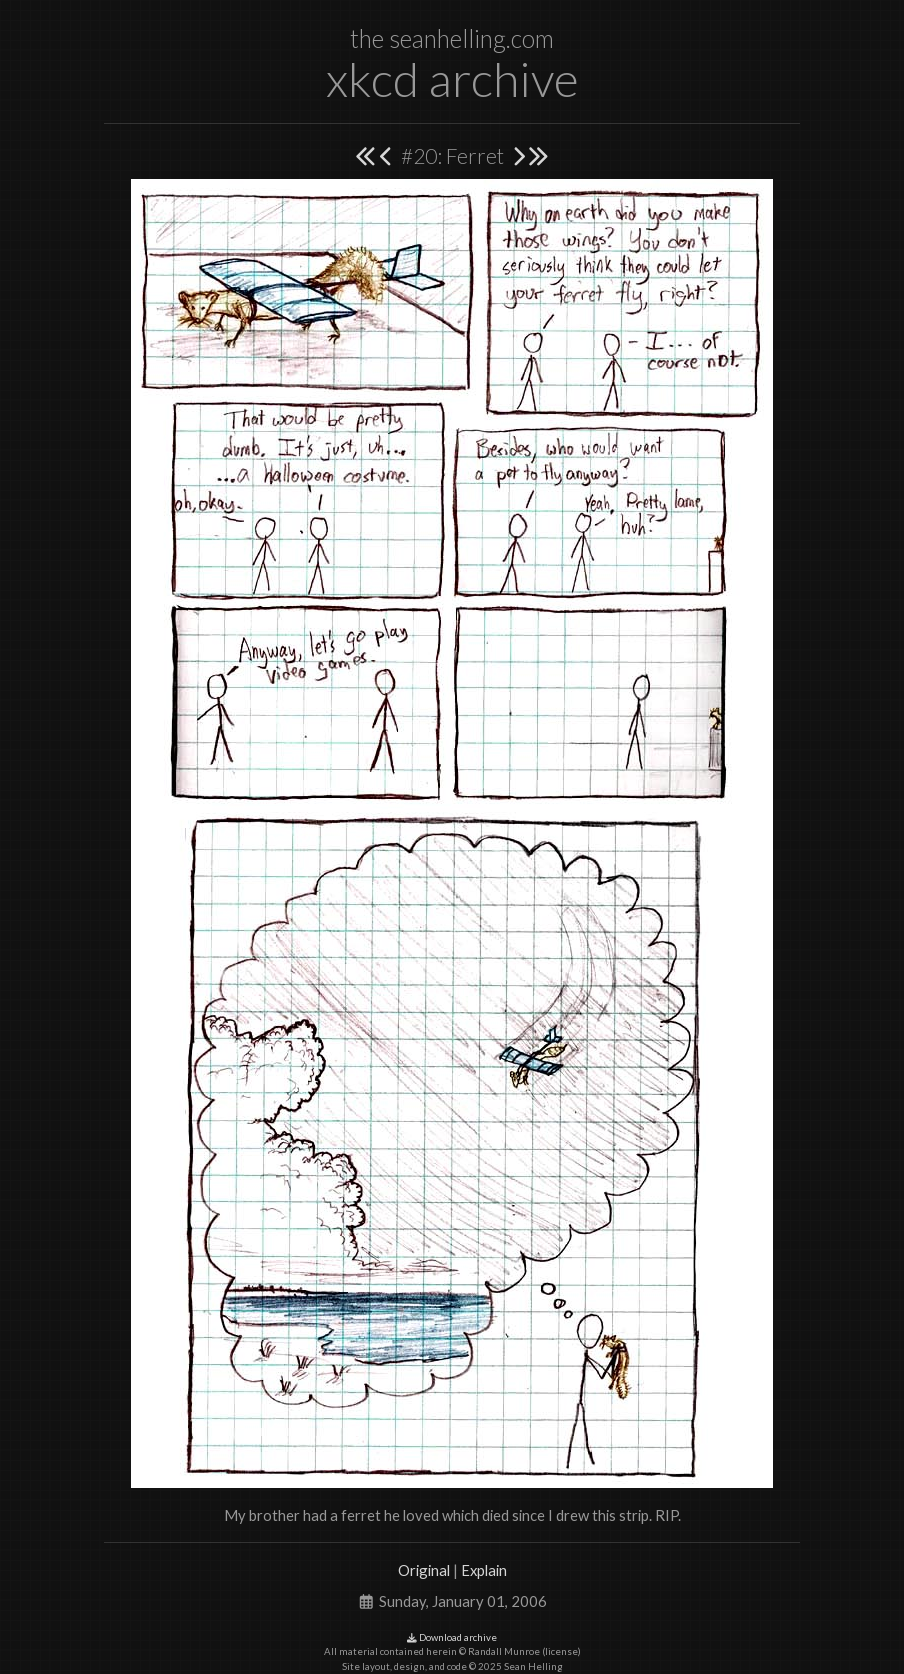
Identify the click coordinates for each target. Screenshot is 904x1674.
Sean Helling (533, 1666)
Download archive (452, 1637)
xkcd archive (452, 78)
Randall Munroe (504, 1651)
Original (424, 1570)
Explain (484, 1570)
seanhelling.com (471, 38)
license (561, 1651)
